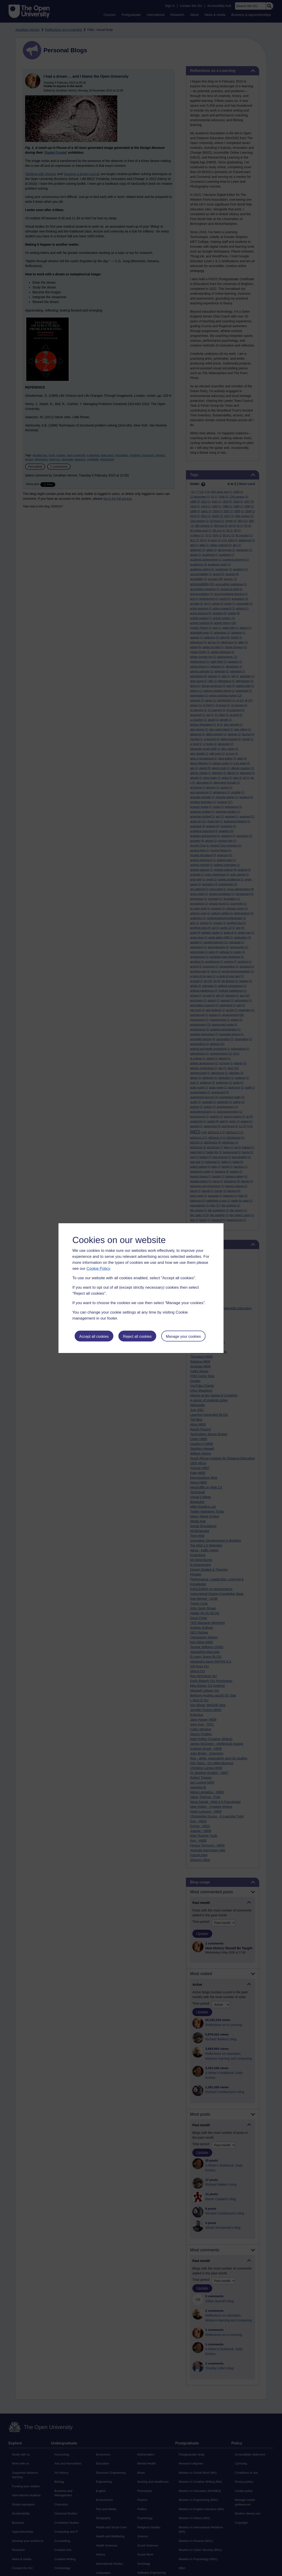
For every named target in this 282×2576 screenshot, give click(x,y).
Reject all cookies (137, 1336)
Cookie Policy (98, 1268)
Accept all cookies (94, 1336)
